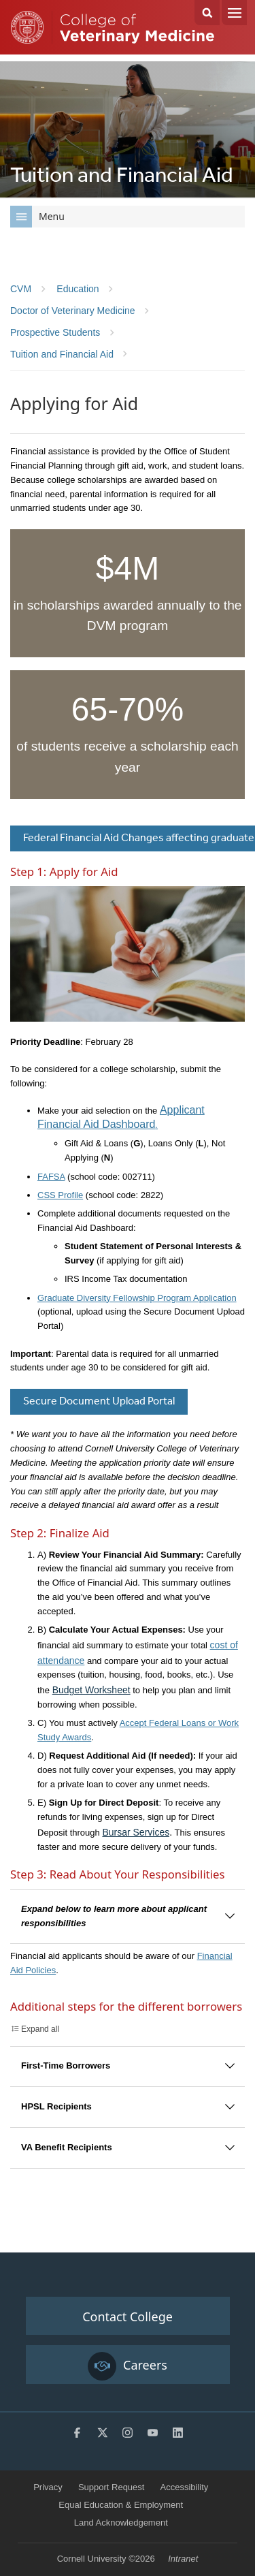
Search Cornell (207, 12)
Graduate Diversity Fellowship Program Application (137, 1298)
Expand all (40, 2029)
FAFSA (51, 1177)
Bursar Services (135, 1832)
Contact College (127, 2316)
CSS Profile (60, 1195)
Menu (234, 12)
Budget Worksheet (91, 1689)
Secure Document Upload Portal (99, 1401)
